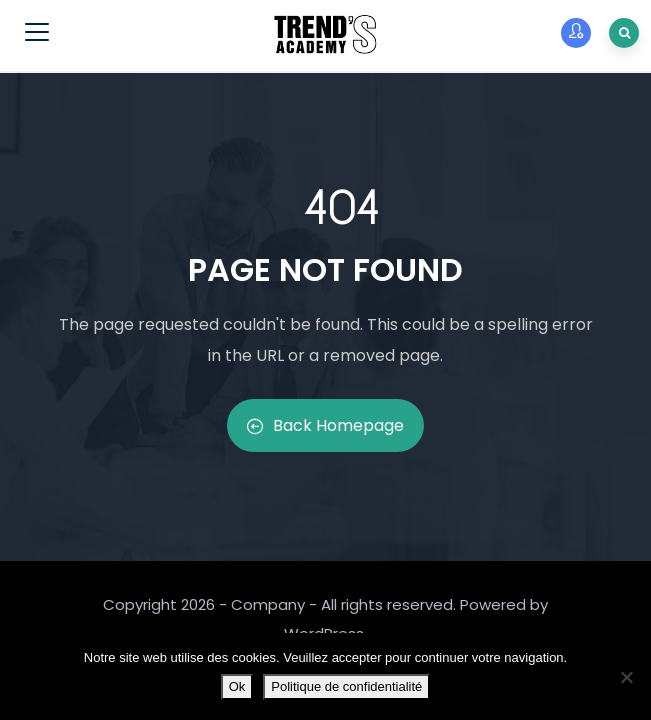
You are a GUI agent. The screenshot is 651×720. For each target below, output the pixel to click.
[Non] (626, 677)
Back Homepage (325, 425)
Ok (237, 686)
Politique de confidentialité (346, 686)
